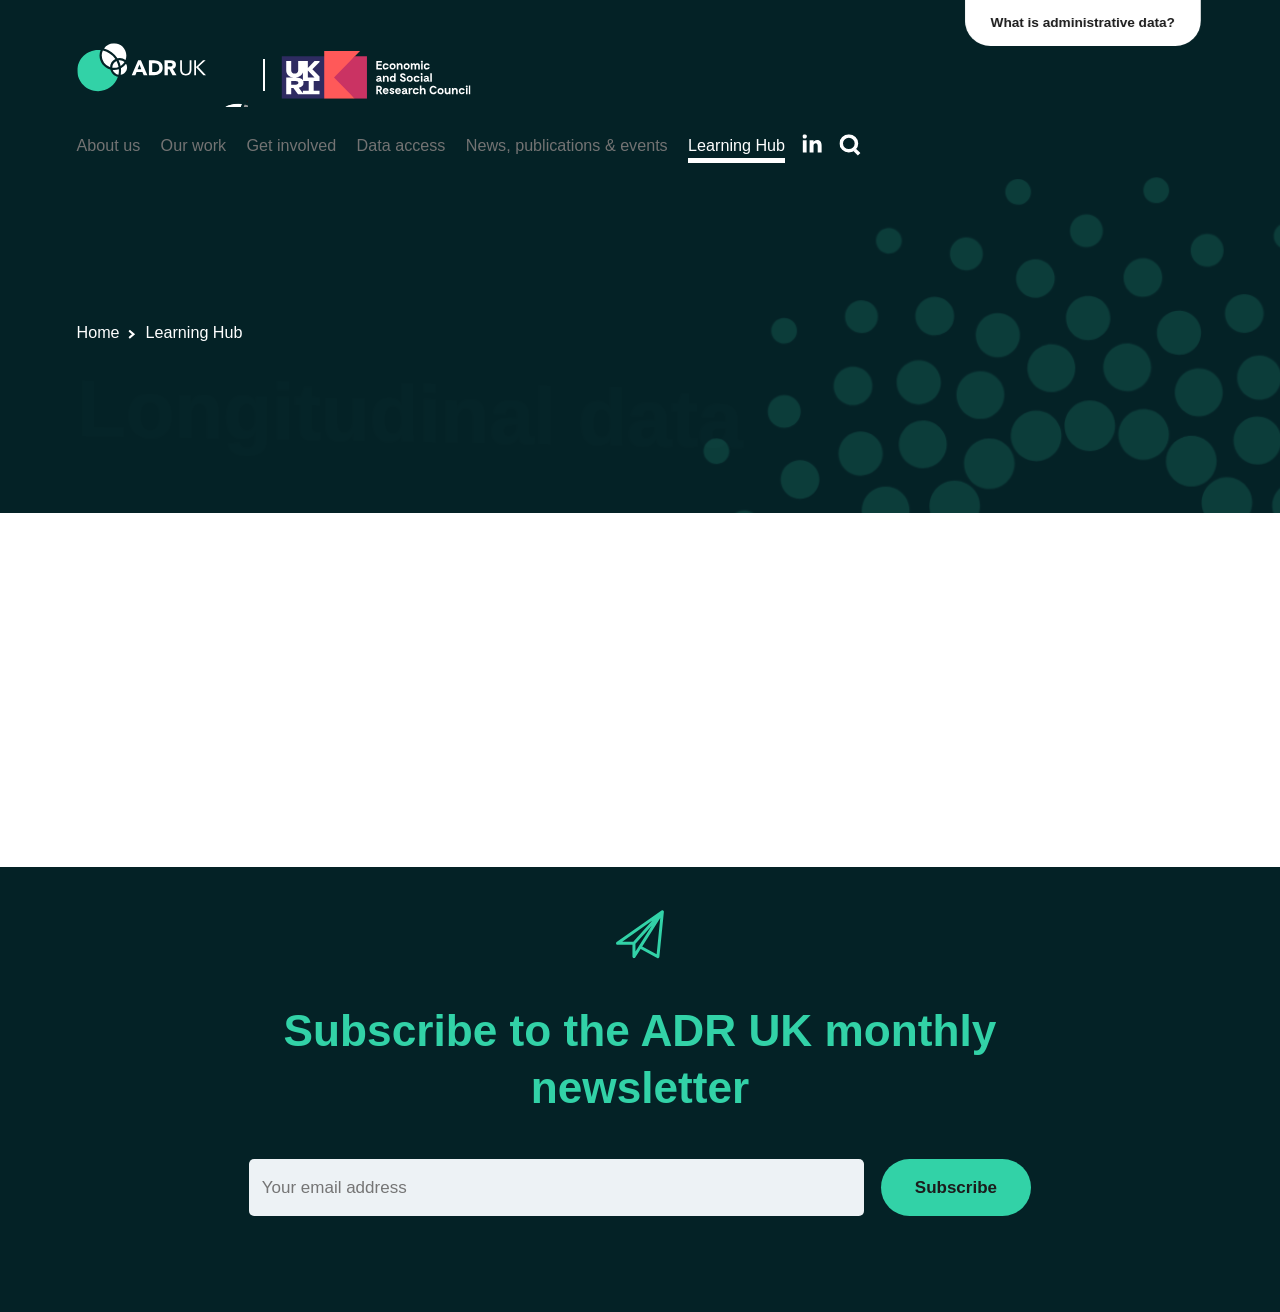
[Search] (850, 145)
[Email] (556, 1187)
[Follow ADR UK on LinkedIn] (812, 143)
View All (106, 619)
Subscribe (956, 1187)
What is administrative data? (1086, 22)
